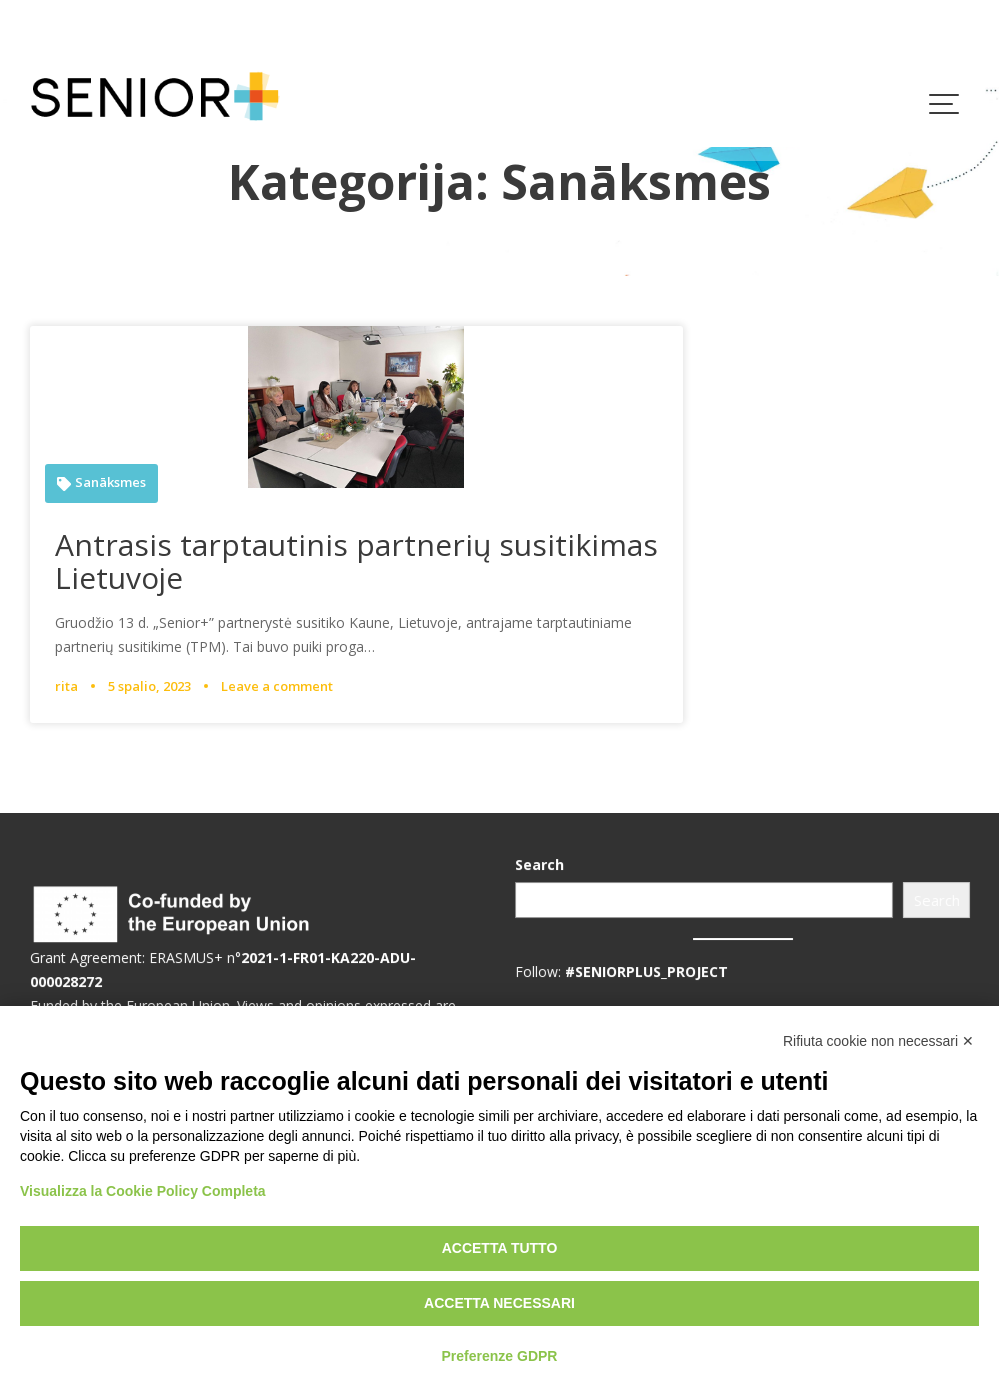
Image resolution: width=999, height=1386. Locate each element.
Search (542, 865)
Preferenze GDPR (500, 1356)
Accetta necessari (499, 1303)
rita (66, 686)
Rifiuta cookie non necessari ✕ (878, 1041)
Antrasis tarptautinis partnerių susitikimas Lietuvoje (356, 561)
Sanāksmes (110, 482)
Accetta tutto (500, 1248)
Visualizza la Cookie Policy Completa (143, 1191)
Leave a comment (277, 686)
